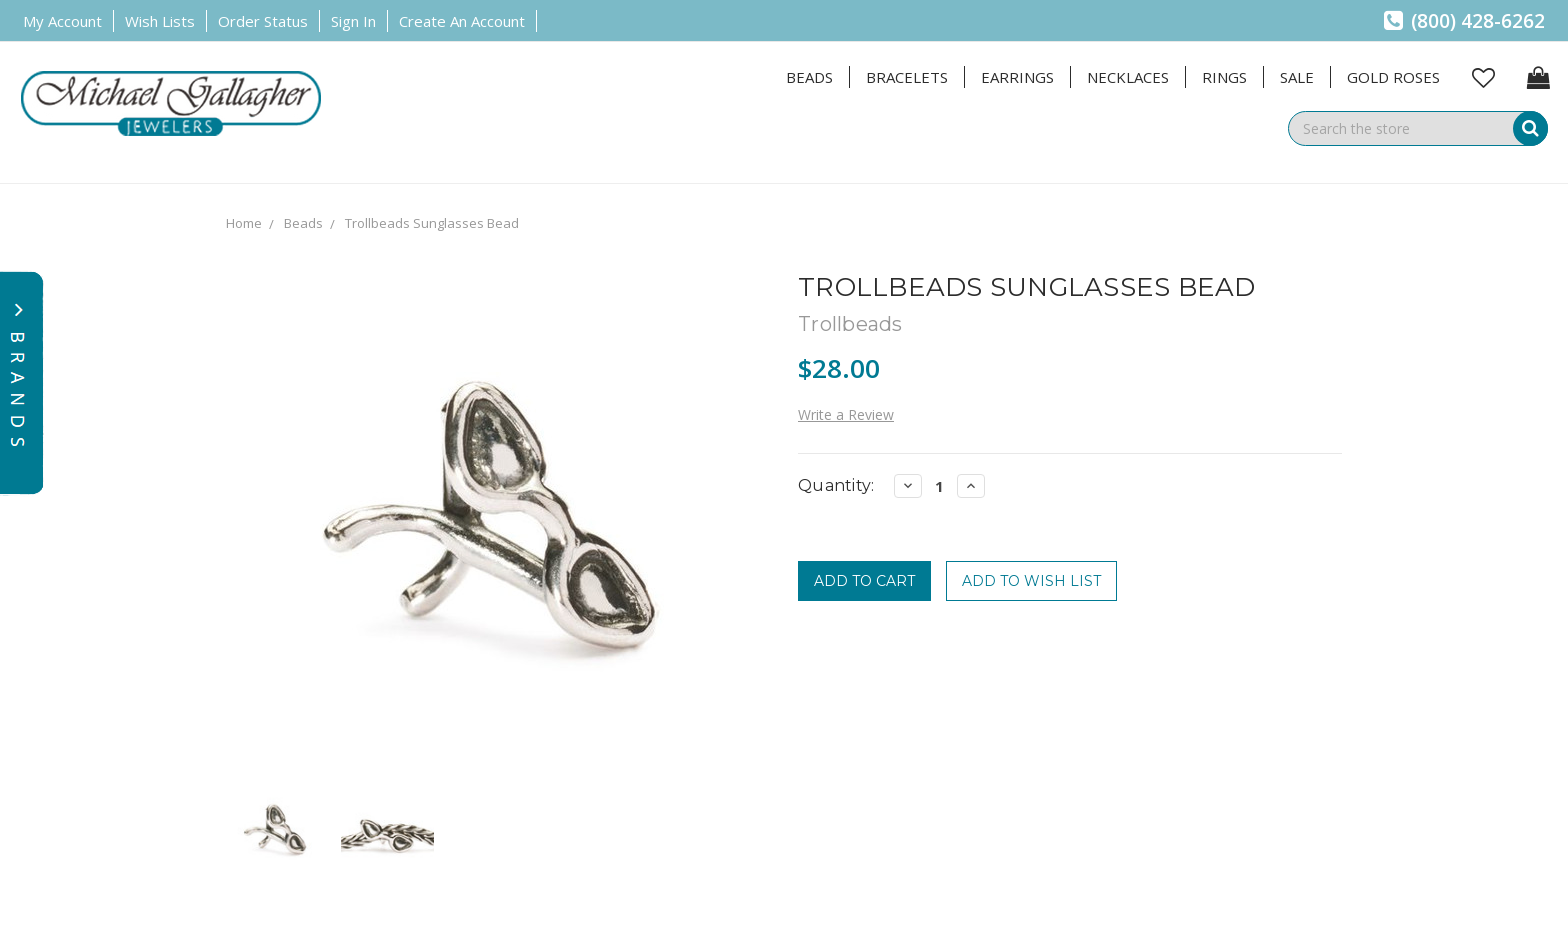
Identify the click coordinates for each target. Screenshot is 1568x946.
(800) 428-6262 (1464, 21)
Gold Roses (1393, 77)
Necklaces (1128, 77)
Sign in (353, 21)
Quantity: (836, 485)
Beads (809, 77)
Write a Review (846, 414)
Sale (1297, 77)
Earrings (1017, 77)
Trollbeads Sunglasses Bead (432, 223)
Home (244, 223)
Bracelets (907, 77)
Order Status (263, 21)
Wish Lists (160, 21)
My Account (62, 21)
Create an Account (462, 21)
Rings (1224, 77)
